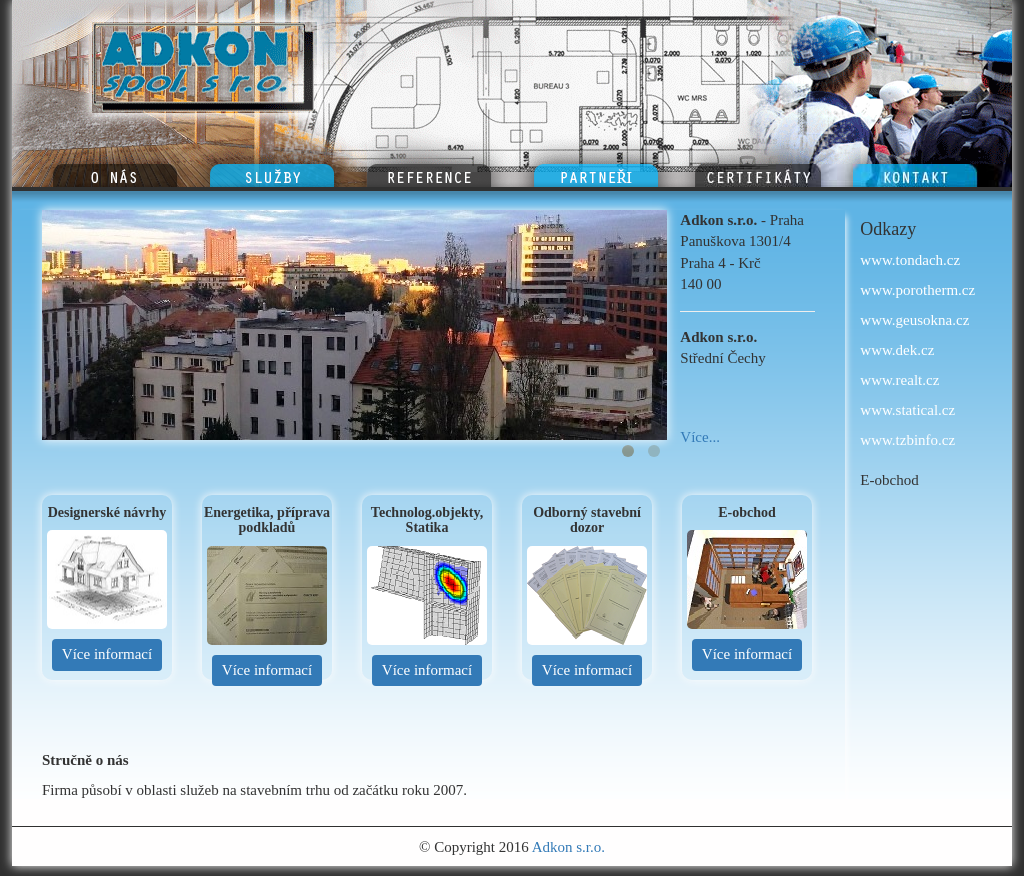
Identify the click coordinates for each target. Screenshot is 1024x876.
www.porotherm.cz (917, 290)
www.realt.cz (899, 380)
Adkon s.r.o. (568, 847)
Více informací (107, 654)
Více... (700, 437)
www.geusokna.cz (914, 320)
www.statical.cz (907, 410)
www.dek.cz (897, 350)
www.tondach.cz (910, 260)
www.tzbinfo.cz (907, 440)
